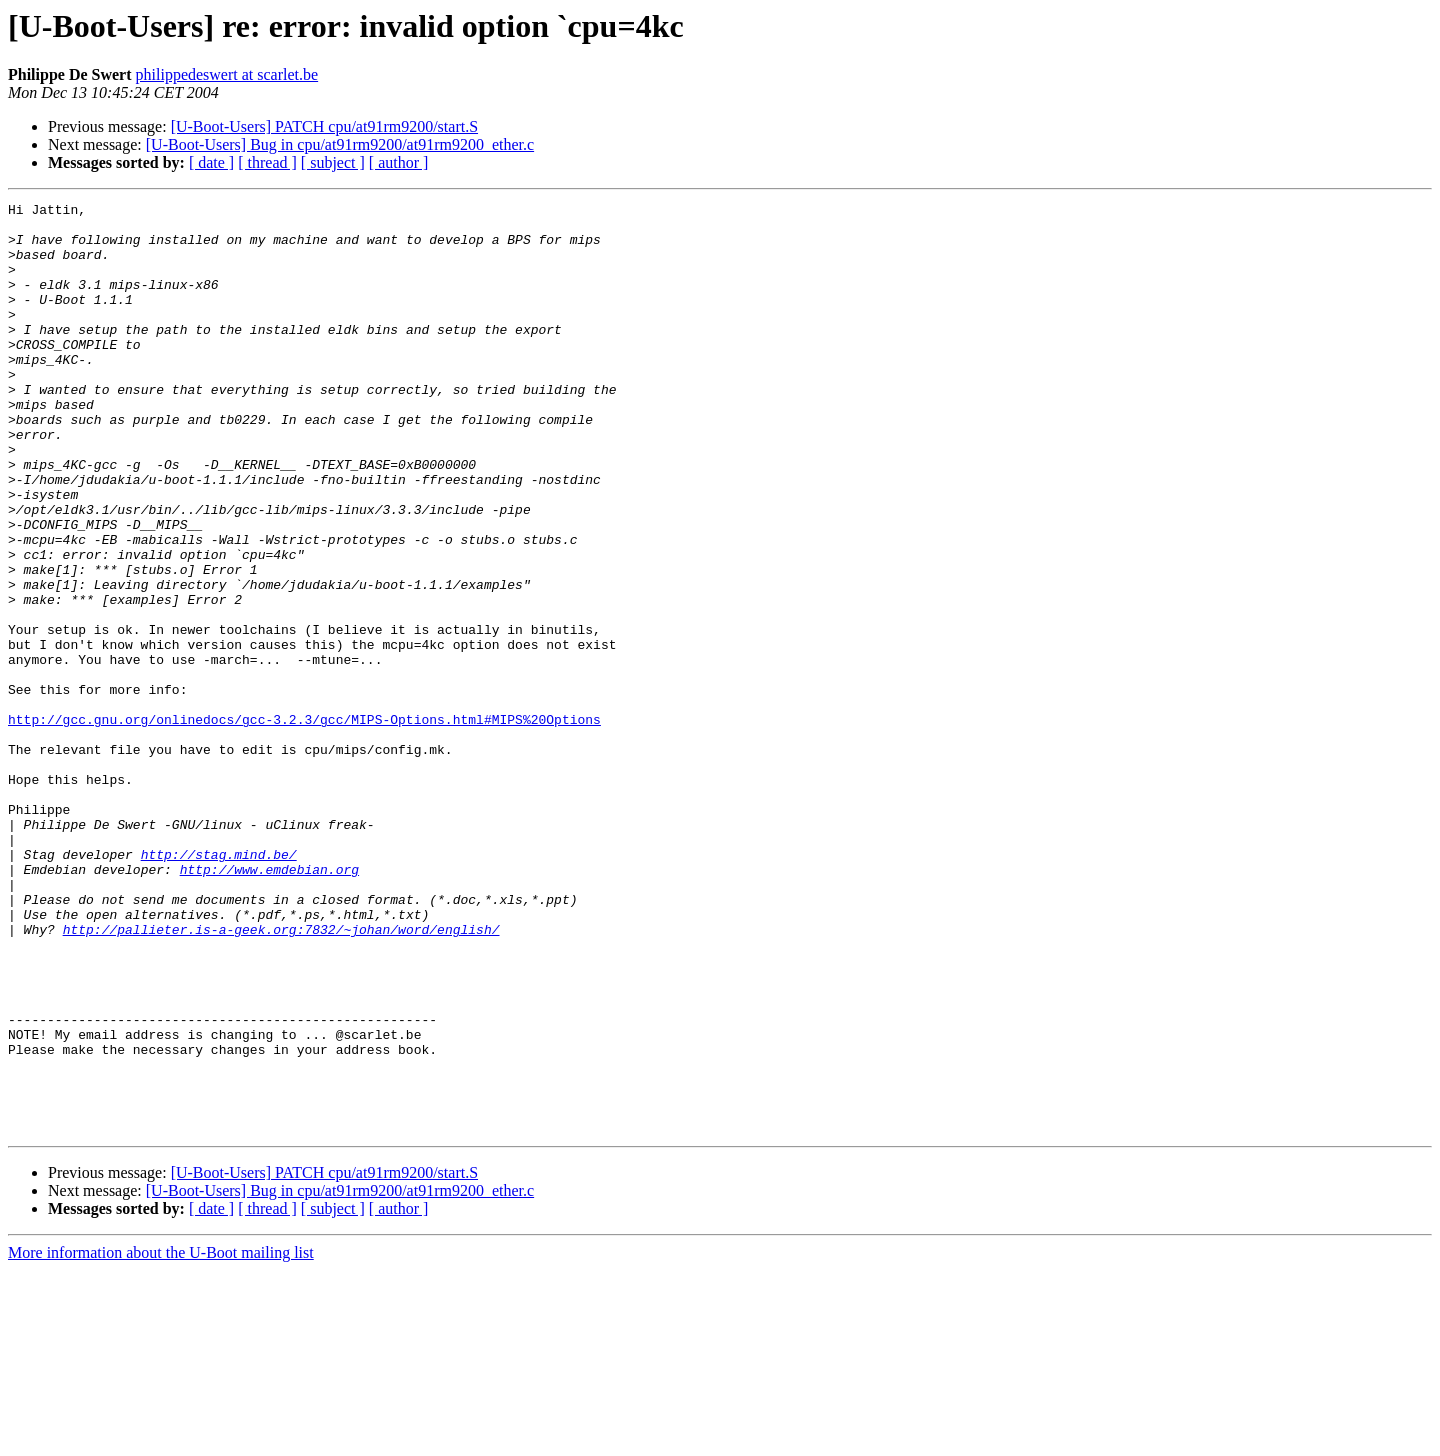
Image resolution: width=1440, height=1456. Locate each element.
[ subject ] (333, 162)
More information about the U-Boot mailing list (161, 1438)
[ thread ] (267, 162)
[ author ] (399, 162)
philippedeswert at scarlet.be (227, 74)
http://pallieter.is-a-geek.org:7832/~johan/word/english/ (281, 1076)
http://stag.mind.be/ (219, 986)
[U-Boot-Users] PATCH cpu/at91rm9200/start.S (324, 126)
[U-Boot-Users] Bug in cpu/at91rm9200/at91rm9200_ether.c (340, 144)
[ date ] (211, 162)
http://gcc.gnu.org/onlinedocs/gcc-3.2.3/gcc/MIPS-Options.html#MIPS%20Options (304, 824)
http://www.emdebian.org (269, 1004)
